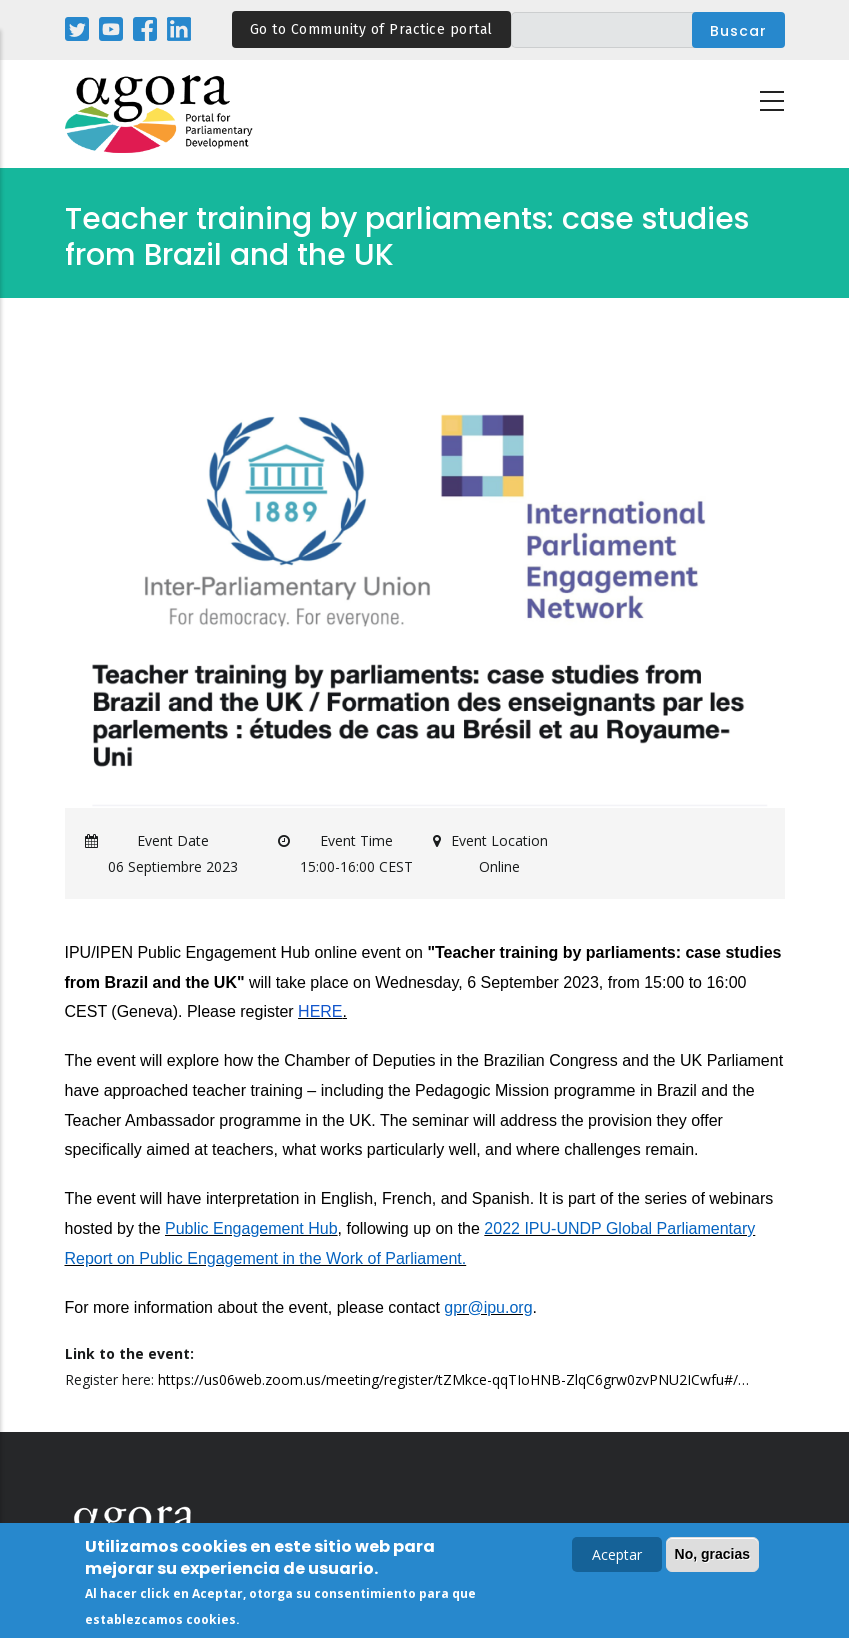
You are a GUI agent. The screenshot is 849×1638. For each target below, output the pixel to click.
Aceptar (617, 1555)
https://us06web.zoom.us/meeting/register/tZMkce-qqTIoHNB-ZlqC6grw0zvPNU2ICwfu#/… (453, 1379)
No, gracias (712, 1555)
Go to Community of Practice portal (371, 29)
